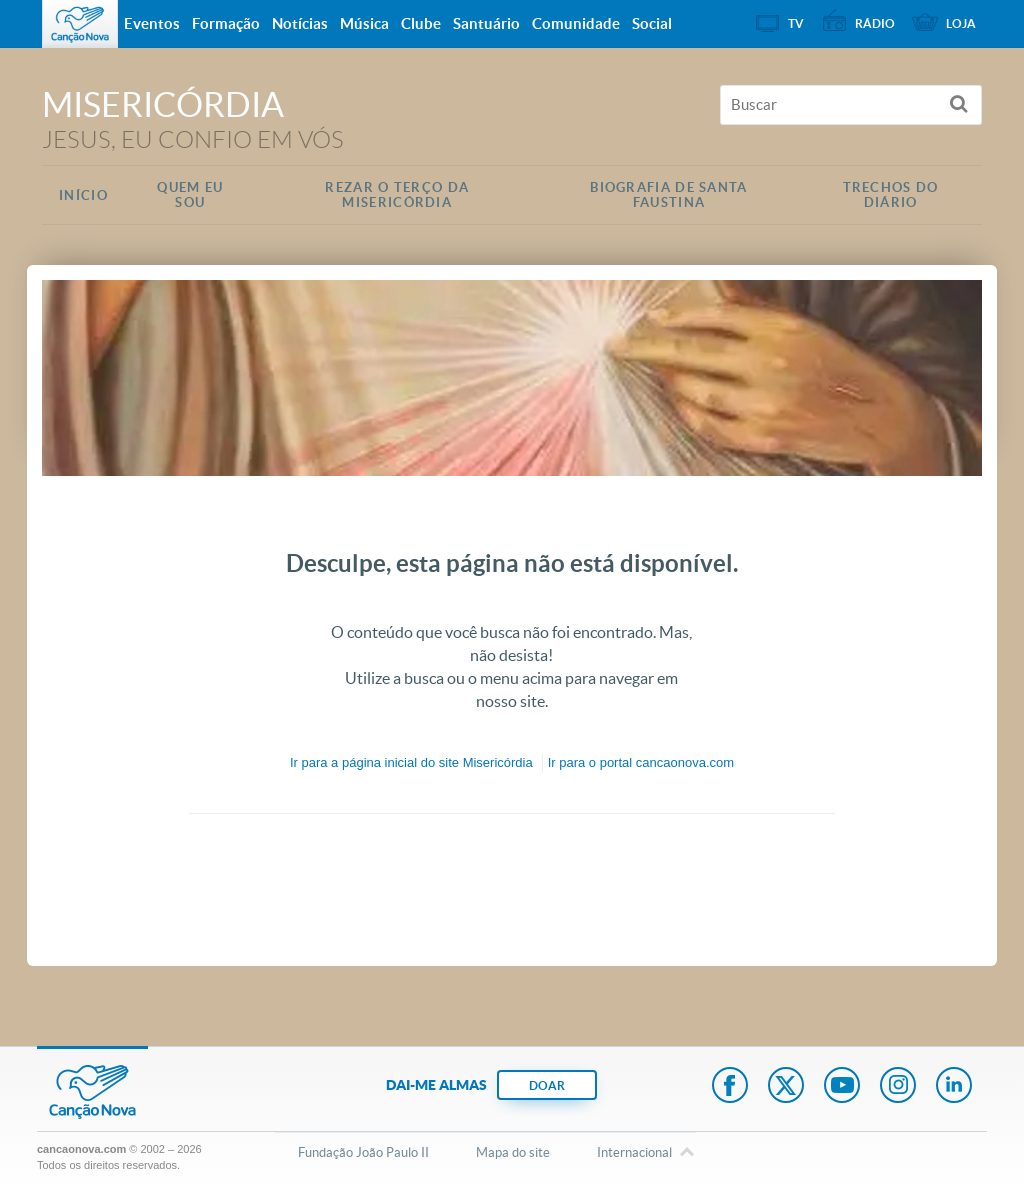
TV (796, 23)
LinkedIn (954, 1087)
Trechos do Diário (891, 195)
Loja (961, 23)
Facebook (730, 1087)
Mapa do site (513, 1152)
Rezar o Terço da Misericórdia (397, 195)
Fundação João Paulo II (363, 1152)
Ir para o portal (641, 762)
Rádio (875, 23)
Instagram (898, 1087)
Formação (226, 23)
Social (652, 23)
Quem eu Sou (190, 195)
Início (83, 195)
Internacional (634, 1154)
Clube (421, 23)
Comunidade (576, 23)
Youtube (842, 1087)
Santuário (486, 23)
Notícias (300, 23)
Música (364, 23)
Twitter (786, 1087)
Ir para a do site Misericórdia (411, 762)
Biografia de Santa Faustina (668, 195)
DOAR (547, 1085)
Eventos (152, 23)
